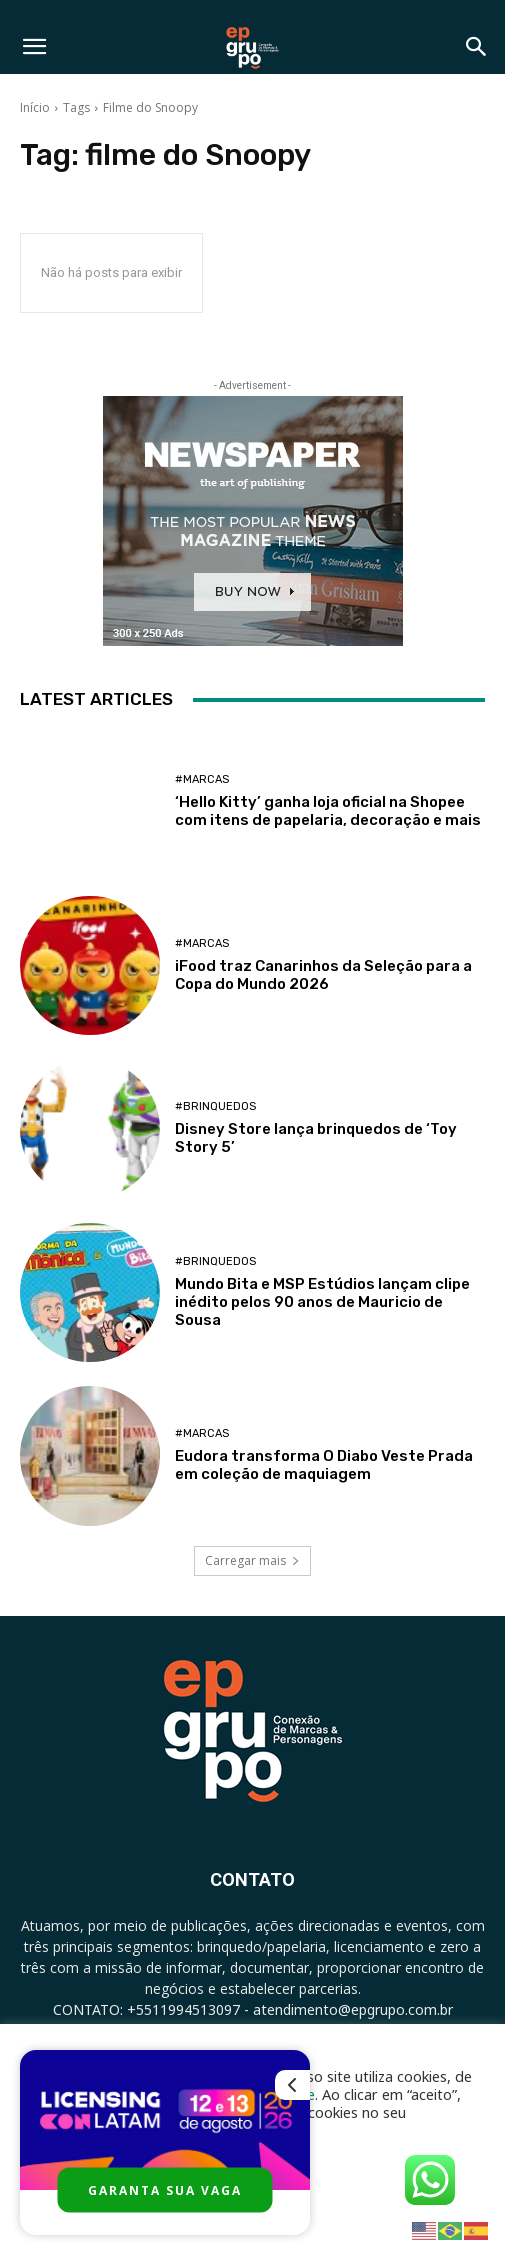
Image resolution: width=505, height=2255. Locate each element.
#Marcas (202, 779)
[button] (34, 47)
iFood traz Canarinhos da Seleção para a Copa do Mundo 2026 (323, 975)
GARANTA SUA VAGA (165, 2190)
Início (35, 107)
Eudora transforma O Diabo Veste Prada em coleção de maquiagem (324, 1465)
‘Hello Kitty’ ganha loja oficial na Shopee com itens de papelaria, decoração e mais (328, 811)
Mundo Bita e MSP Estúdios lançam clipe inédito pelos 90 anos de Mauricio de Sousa (322, 1302)
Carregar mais (252, 1560)
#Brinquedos (215, 1106)
